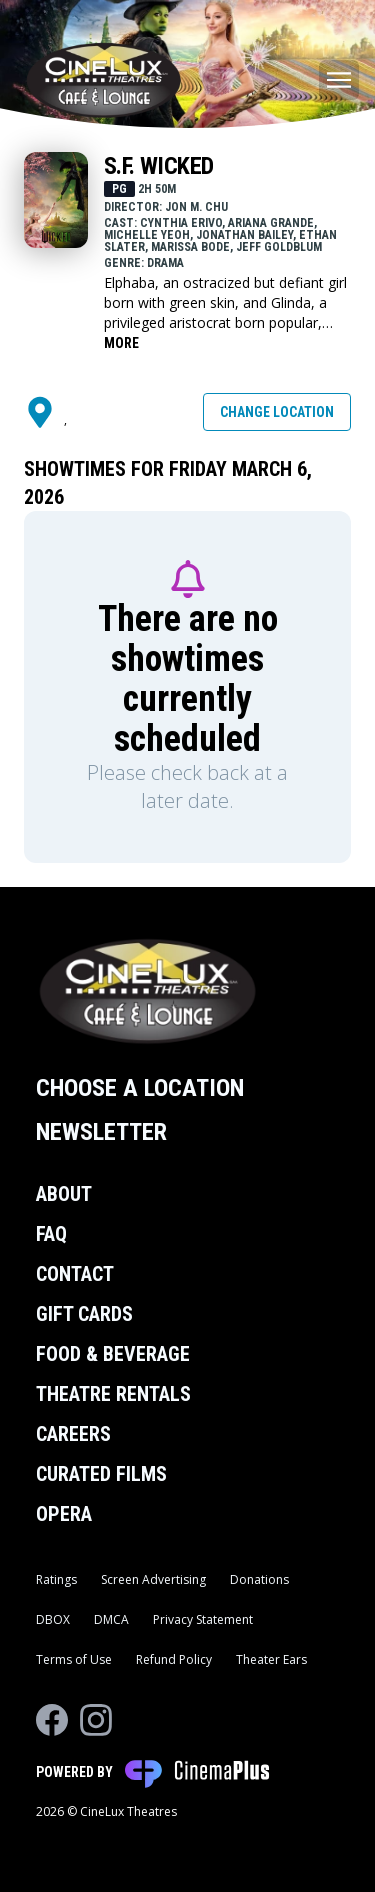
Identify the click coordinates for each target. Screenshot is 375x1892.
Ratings (56, 1579)
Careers (73, 1434)
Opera (64, 1514)
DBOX (53, 1619)
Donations (259, 1579)
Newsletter (101, 1132)
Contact (75, 1274)
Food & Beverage (113, 1354)
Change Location (277, 412)
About (64, 1194)
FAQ (51, 1234)
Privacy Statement (203, 1619)
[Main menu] (339, 80)
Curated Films (101, 1474)
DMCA (111, 1619)
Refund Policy (174, 1659)
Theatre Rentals (113, 1394)
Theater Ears (271, 1659)
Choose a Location (140, 1088)
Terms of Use (74, 1659)
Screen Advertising (153, 1579)
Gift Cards (84, 1314)
